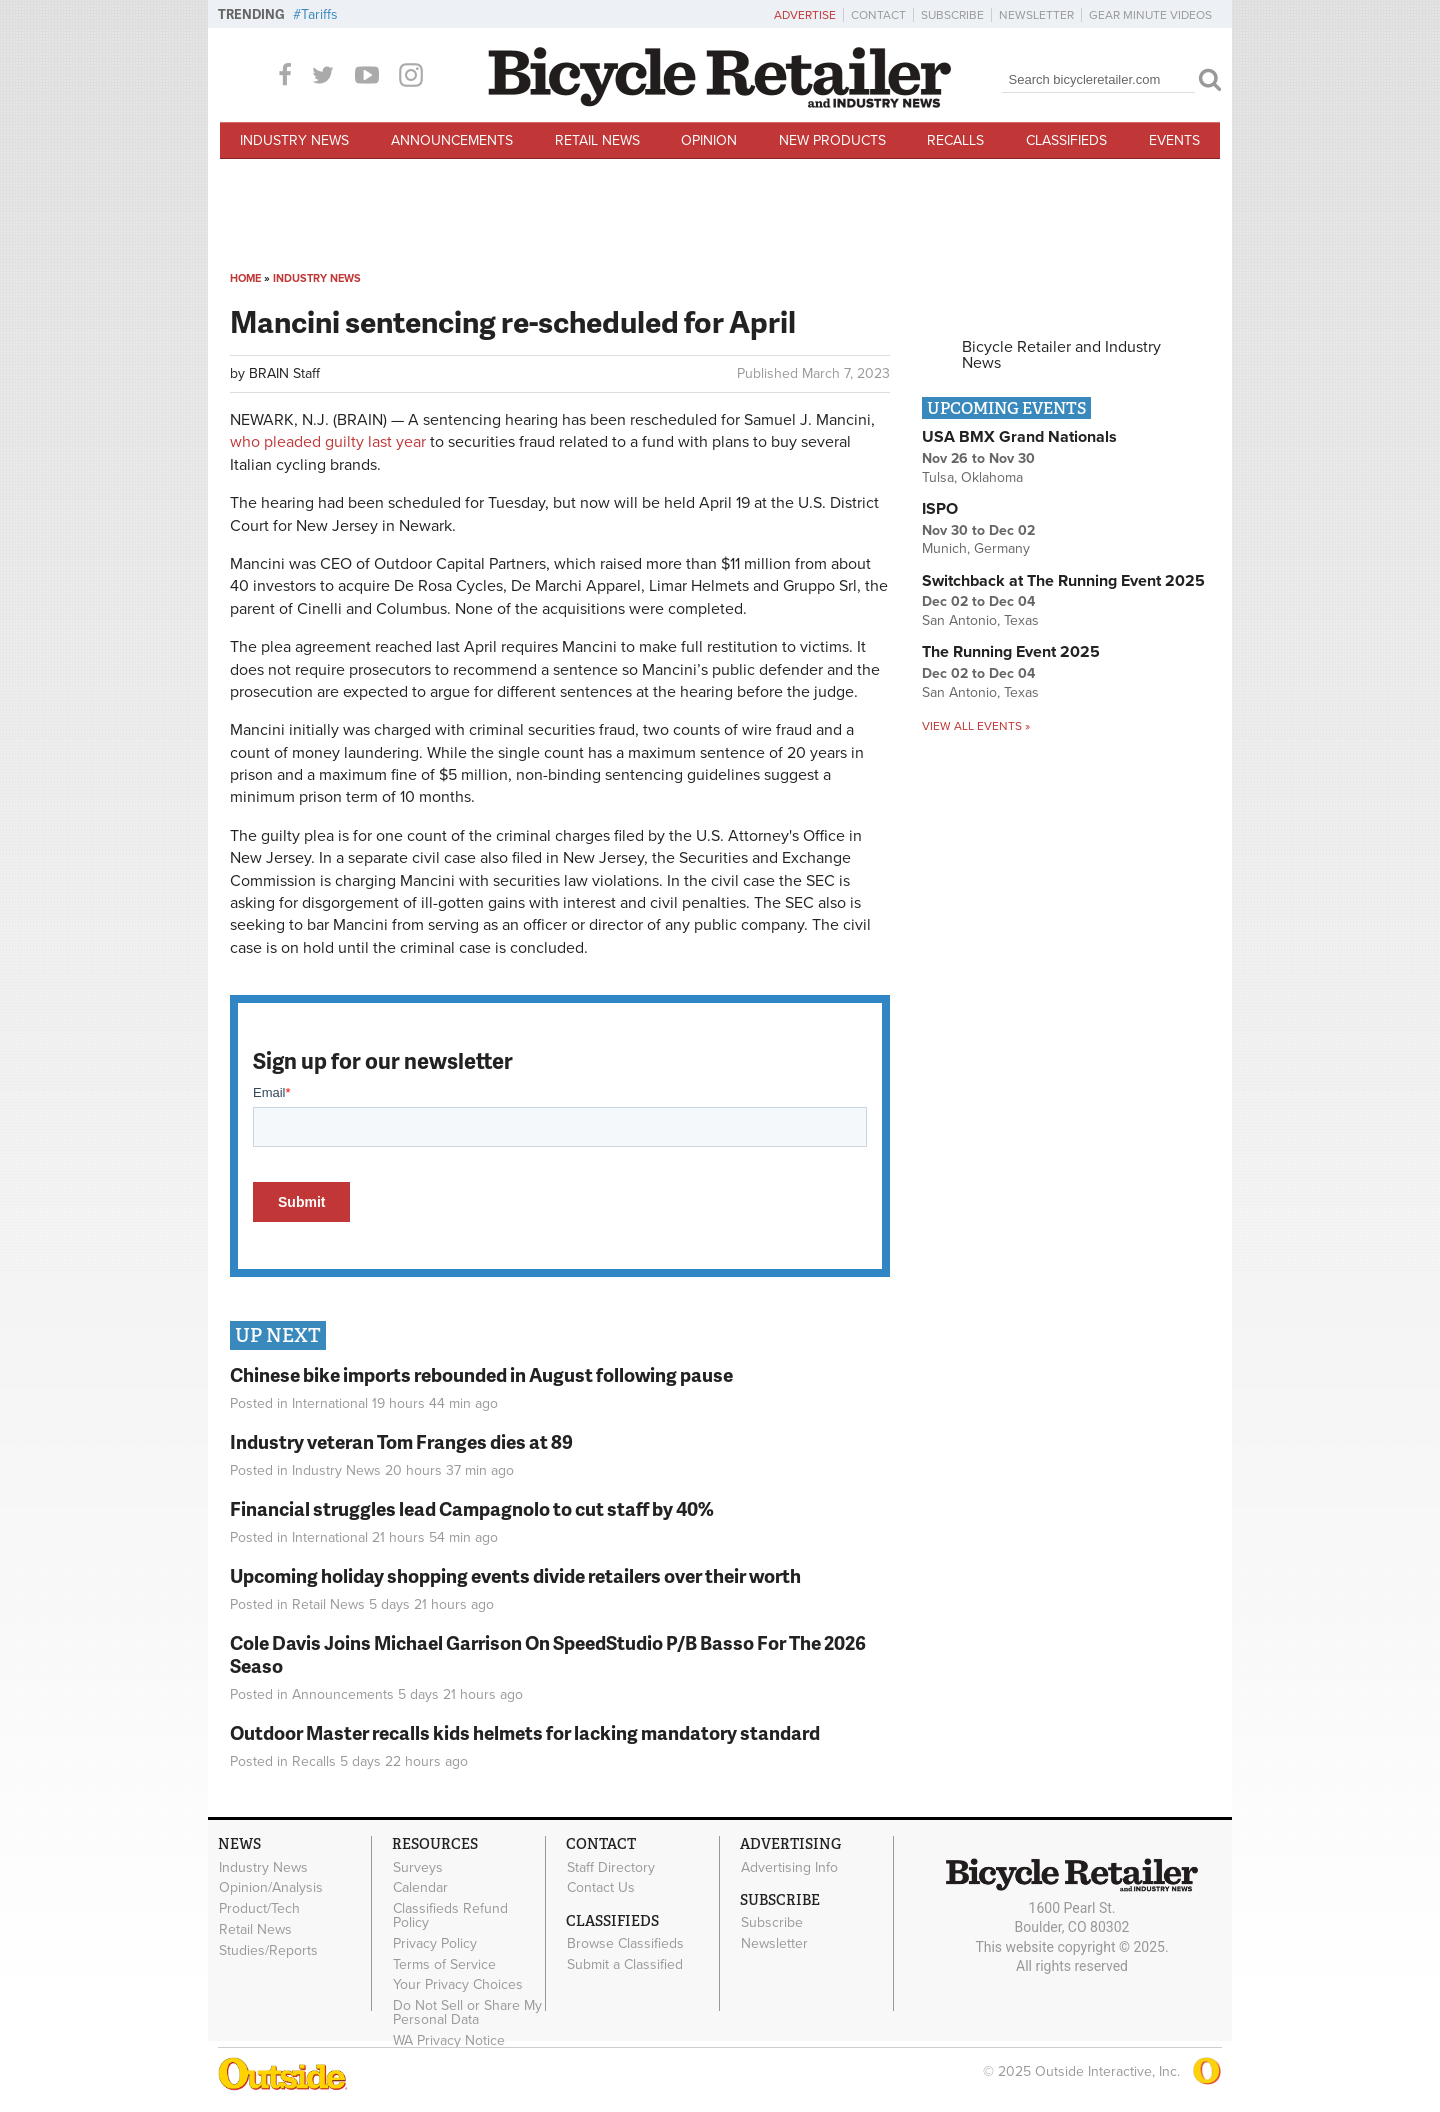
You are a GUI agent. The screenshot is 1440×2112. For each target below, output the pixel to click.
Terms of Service (444, 1964)
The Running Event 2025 (1011, 652)
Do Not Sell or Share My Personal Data (467, 2013)
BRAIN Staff (284, 373)
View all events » (976, 726)
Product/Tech (259, 1909)
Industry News (294, 140)
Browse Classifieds (625, 1944)
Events (1174, 140)
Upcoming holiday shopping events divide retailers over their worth (515, 1575)
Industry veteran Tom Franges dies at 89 (401, 1441)
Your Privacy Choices (458, 1985)
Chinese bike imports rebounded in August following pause (481, 1374)
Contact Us (601, 1888)
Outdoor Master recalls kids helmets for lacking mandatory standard (525, 1732)
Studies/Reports (268, 1950)
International (330, 1403)
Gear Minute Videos (1150, 15)
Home (245, 278)
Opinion (709, 140)
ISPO (940, 509)
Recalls (955, 140)
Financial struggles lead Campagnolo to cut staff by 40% (472, 1508)
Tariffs (319, 14)
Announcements (452, 140)
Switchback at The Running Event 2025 (1063, 581)
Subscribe (952, 15)
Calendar (420, 1888)
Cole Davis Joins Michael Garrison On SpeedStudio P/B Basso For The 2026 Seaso (548, 1654)
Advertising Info (789, 1867)
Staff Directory (611, 1867)
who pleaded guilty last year (330, 442)
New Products (832, 140)
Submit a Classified (625, 1964)
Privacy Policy (435, 1943)
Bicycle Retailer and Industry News (1061, 355)
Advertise (805, 15)
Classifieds (1066, 140)
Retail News (597, 140)
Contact (878, 15)
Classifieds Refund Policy (450, 1916)
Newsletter (1036, 15)
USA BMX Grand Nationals (1019, 437)
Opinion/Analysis (271, 1888)
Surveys (418, 1867)
